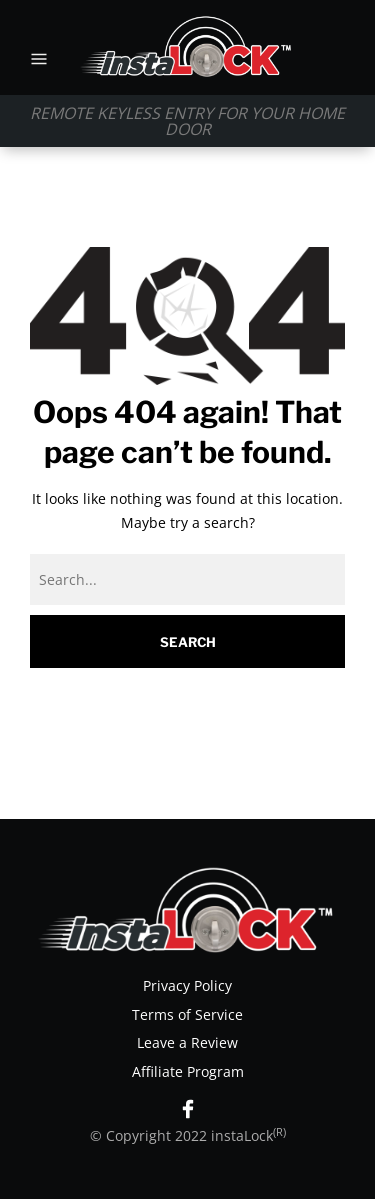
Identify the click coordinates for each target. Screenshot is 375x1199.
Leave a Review (187, 1042)
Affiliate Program (188, 1071)
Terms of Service (187, 1014)
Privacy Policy (187, 985)
